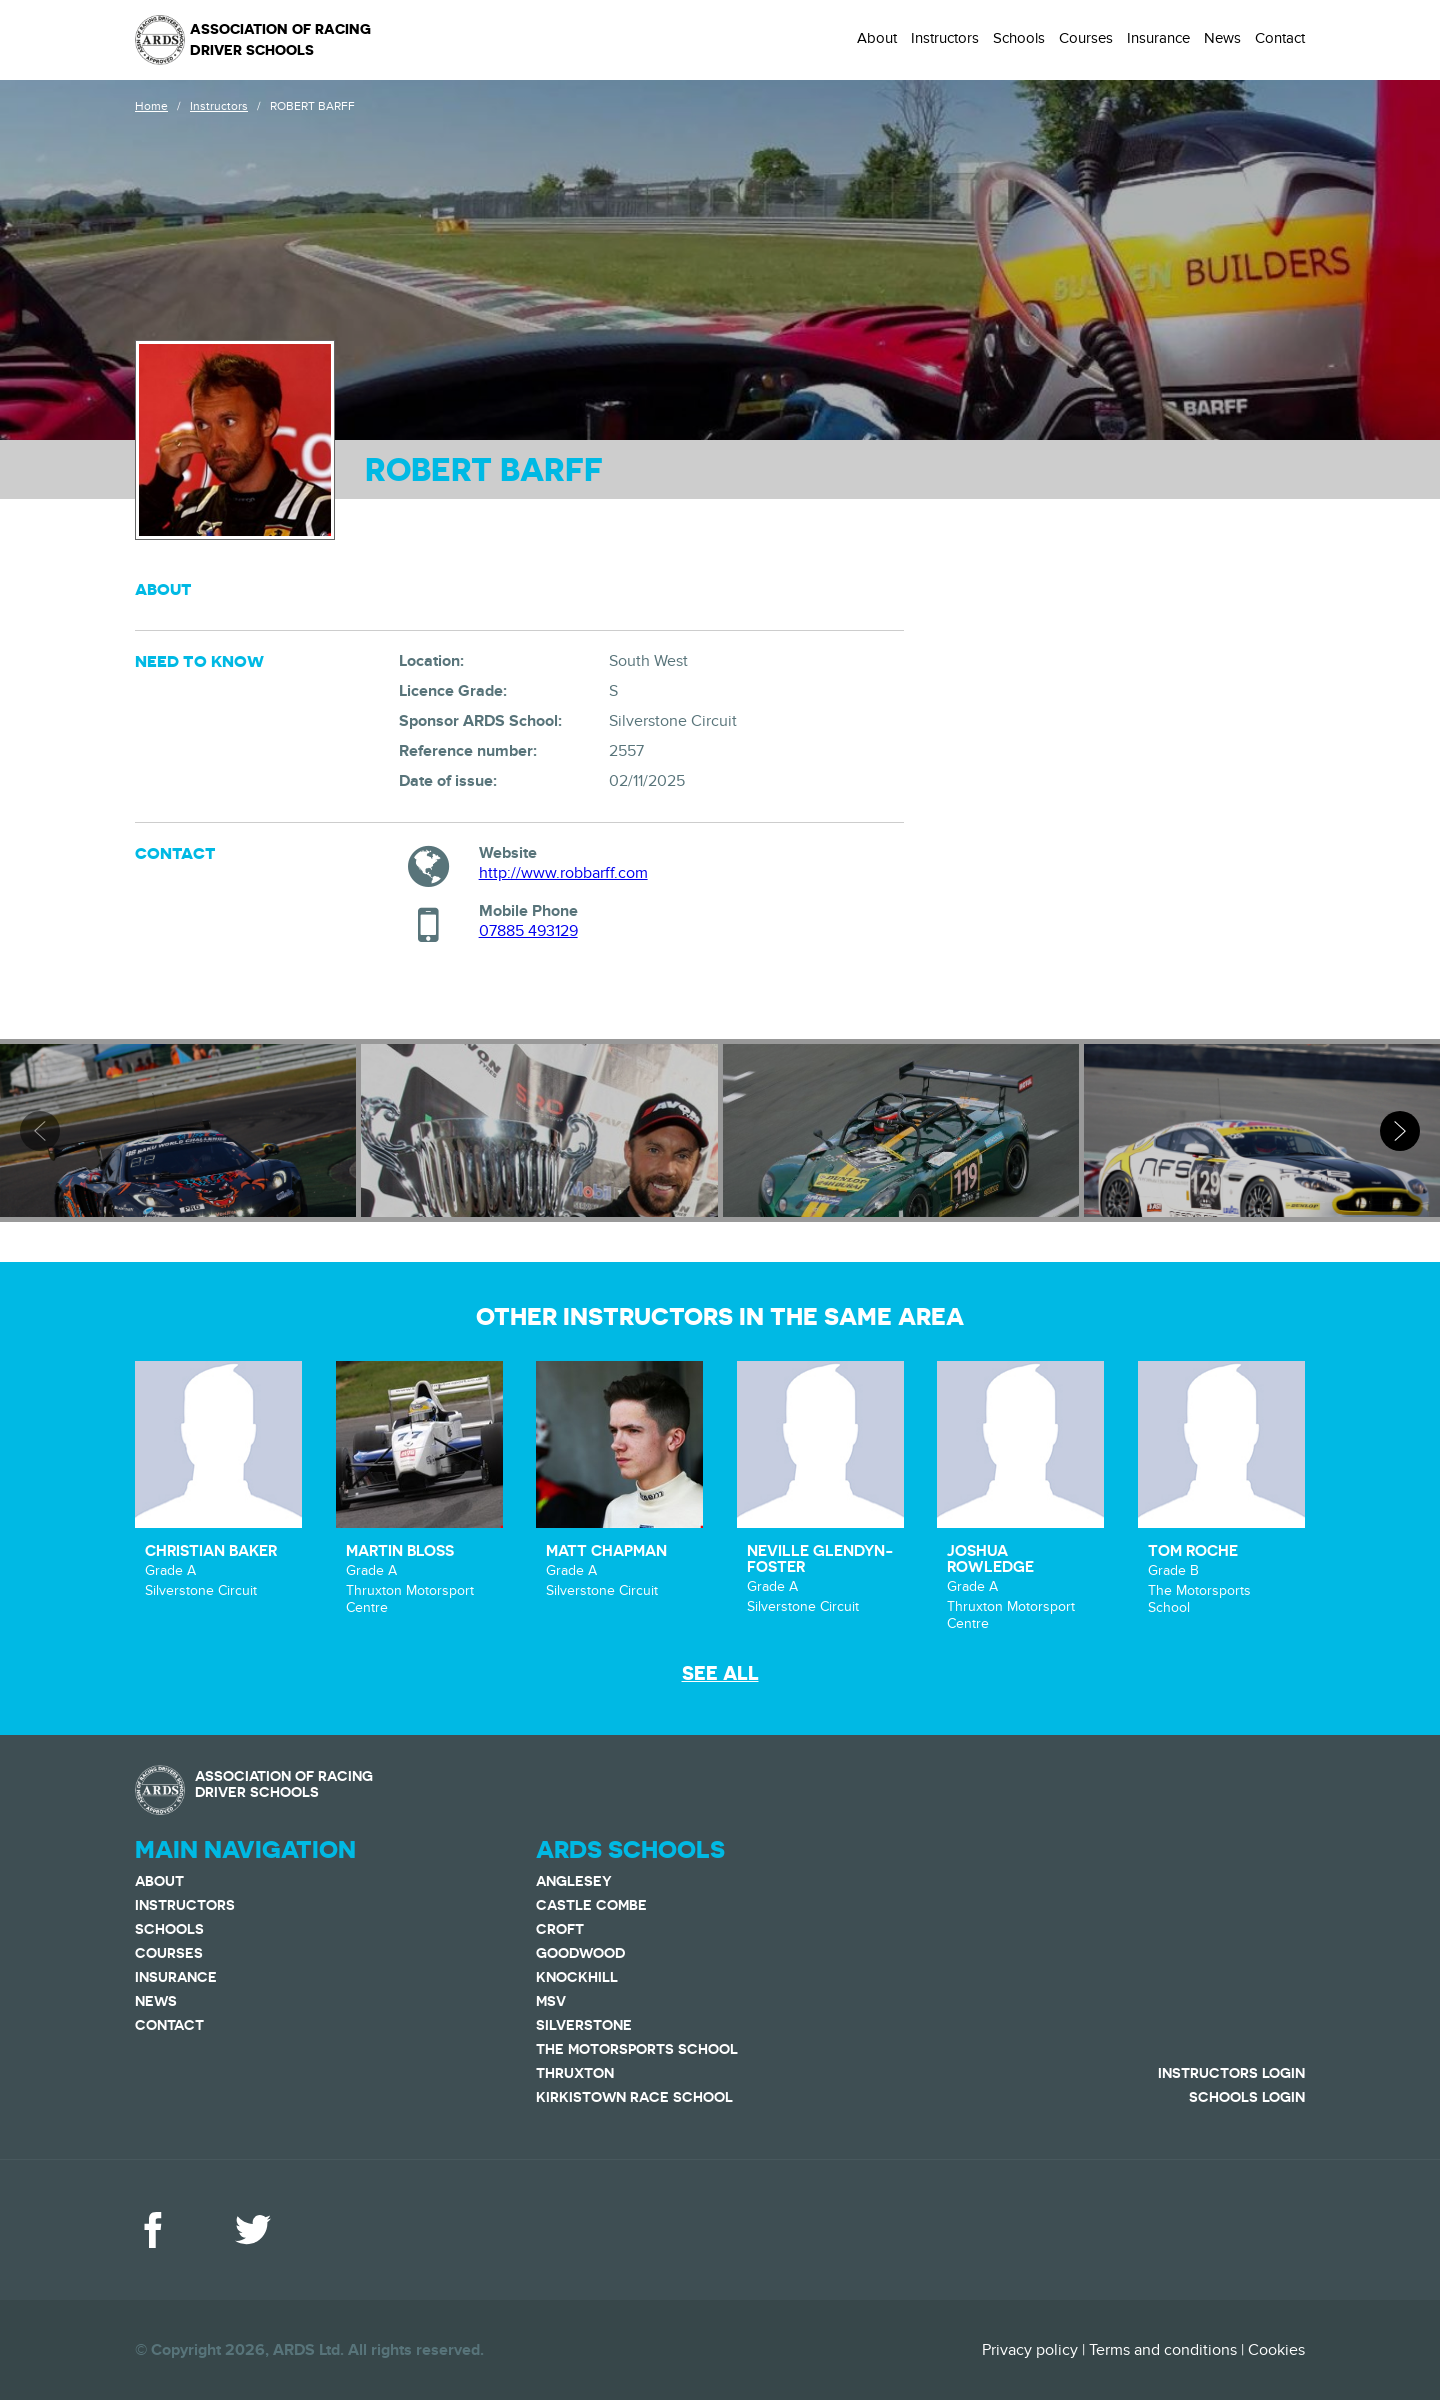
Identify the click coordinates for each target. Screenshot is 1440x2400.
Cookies (1276, 2350)
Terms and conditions (1163, 2350)
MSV (551, 2001)
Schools (1019, 38)
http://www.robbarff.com (563, 873)
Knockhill (577, 1977)
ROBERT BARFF (312, 106)
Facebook (153, 2230)
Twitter (253, 2230)
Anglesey (574, 1881)
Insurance (1158, 38)
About (877, 38)
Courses (1086, 38)
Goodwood (580, 1953)
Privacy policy (1030, 2350)
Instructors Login (1231, 2073)
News (1222, 38)
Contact (1280, 38)
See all (720, 1673)
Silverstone (584, 2025)
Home (151, 106)
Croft (560, 1929)
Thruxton (575, 2073)
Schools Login (1247, 2097)
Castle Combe (591, 1905)
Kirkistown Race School (634, 2097)
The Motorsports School (637, 2049)
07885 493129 (528, 931)
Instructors (945, 38)
